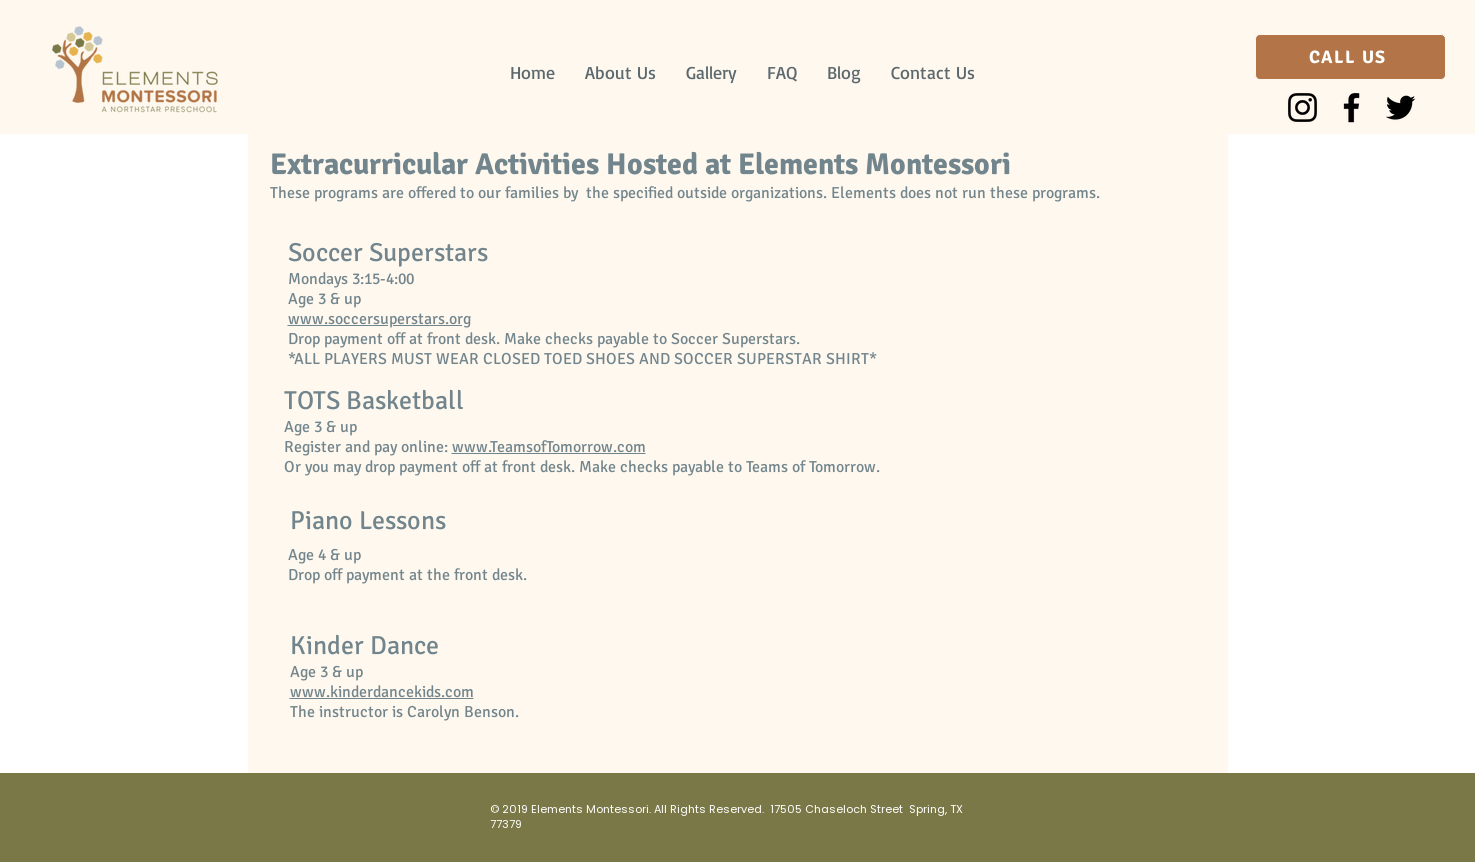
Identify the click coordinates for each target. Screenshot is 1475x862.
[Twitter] (1400, 107)
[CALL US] (1350, 57)
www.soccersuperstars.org (379, 319)
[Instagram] (1302, 107)
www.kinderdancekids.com (382, 692)
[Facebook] (1351, 107)
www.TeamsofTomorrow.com (549, 447)
